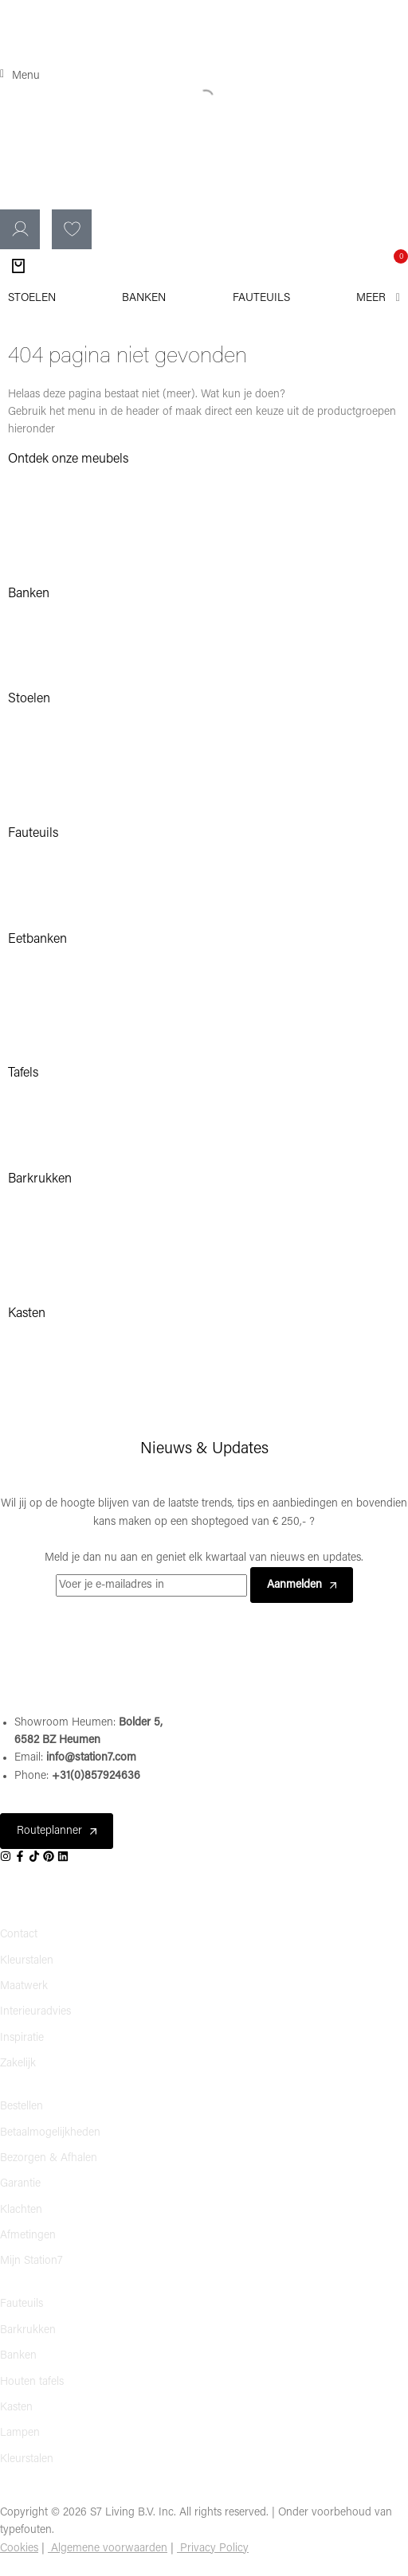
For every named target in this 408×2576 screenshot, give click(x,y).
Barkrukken (28, 2330)
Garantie (20, 2184)
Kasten (26, 1314)
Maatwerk (24, 1986)
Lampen (20, 2433)
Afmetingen (28, 2236)
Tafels (23, 1073)
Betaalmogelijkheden (50, 2133)
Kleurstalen (26, 1961)
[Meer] (378, 298)
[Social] (7, 1857)
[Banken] (144, 298)
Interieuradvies (35, 2012)
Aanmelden (301, 1585)
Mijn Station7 (31, 2261)
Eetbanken (37, 939)
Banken (28, 594)
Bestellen (21, 2107)
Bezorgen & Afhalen (48, 2158)
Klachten (21, 2210)
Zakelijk (18, 2064)
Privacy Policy (214, 2549)
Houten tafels (32, 2382)
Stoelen (29, 699)
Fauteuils (33, 833)
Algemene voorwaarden (109, 2549)
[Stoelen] (32, 298)
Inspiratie (22, 2038)
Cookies (19, 2549)
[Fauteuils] (261, 298)
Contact (18, 1935)
